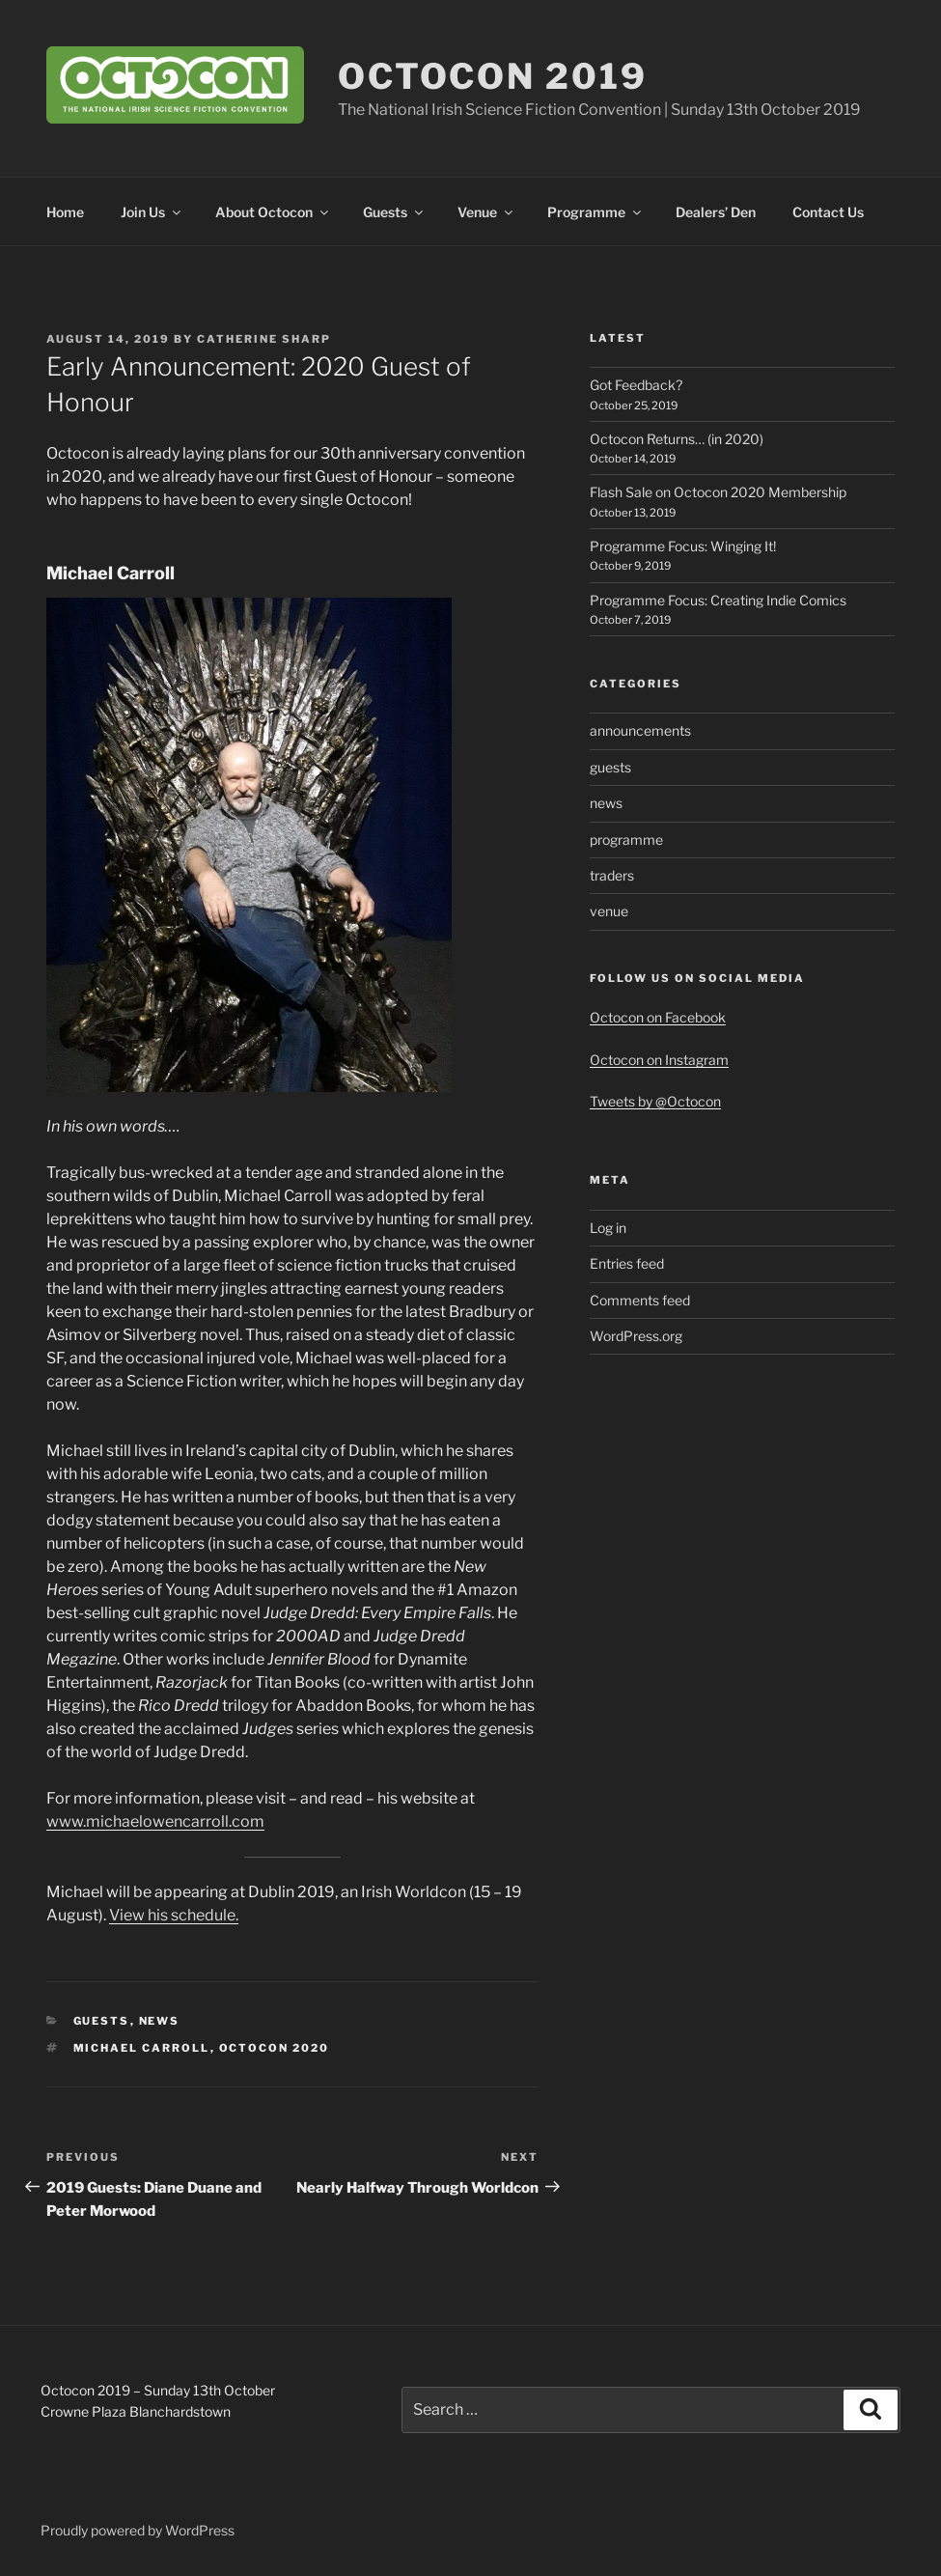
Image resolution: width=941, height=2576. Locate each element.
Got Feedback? (636, 385)
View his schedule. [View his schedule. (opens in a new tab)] (173, 1915)
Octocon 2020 (274, 2048)
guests (101, 2021)
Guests (394, 212)
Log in (608, 1227)
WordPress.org (636, 1336)
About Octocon (273, 212)
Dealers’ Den (716, 212)
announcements (640, 730)
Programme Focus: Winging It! (683, 546)
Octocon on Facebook (658, 1017)
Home (65, 212)
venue (609, 911)
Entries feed (627, 1263)
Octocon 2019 (493, 76)
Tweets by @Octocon (655, 1101)
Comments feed (640, 1300)
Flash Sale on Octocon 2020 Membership (718, 492)
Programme (595, 212)
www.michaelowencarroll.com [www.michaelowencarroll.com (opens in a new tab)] (155, 1821)
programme (626, 839)
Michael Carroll (141, 2048)
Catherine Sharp (264, 339)
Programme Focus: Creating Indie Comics (718, 600)
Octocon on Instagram (659, 1059)
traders (612, 875)
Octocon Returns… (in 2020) (676, 439)
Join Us (152, 212)
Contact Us (828, 212)
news (159, 2021)
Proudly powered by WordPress (138, 2530)
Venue (486, 212)
